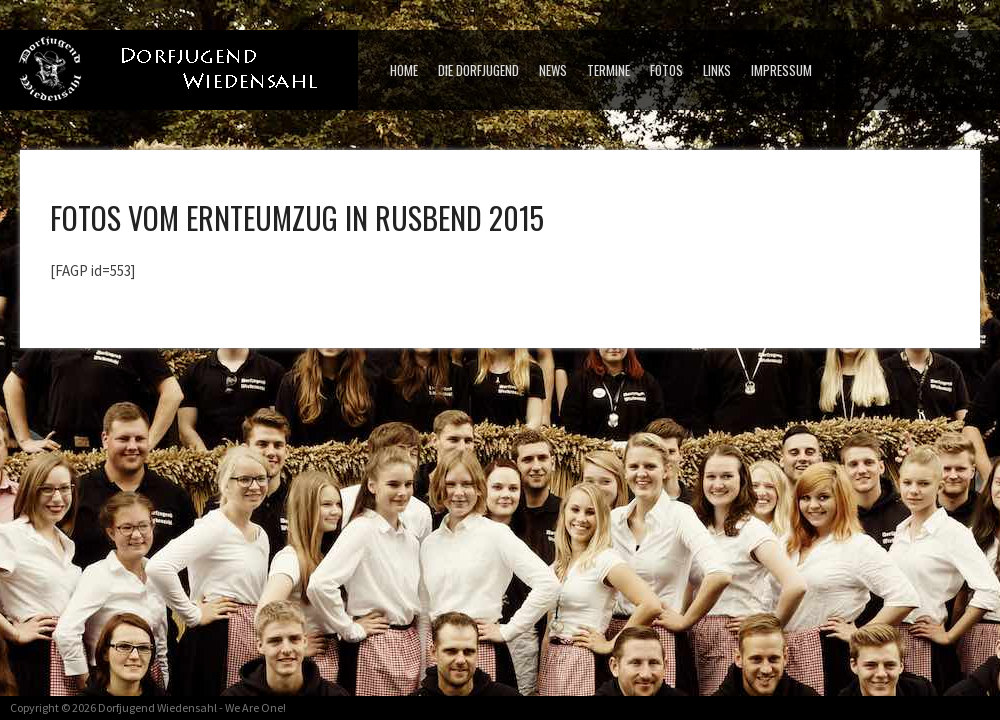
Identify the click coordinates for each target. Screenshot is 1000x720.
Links (717, 70)
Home (404, 70)
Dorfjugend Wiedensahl (157, 707)
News (553, 70)
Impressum (781, 70)
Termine (608, 70)
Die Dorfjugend (478, 70)
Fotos (666, 70)
